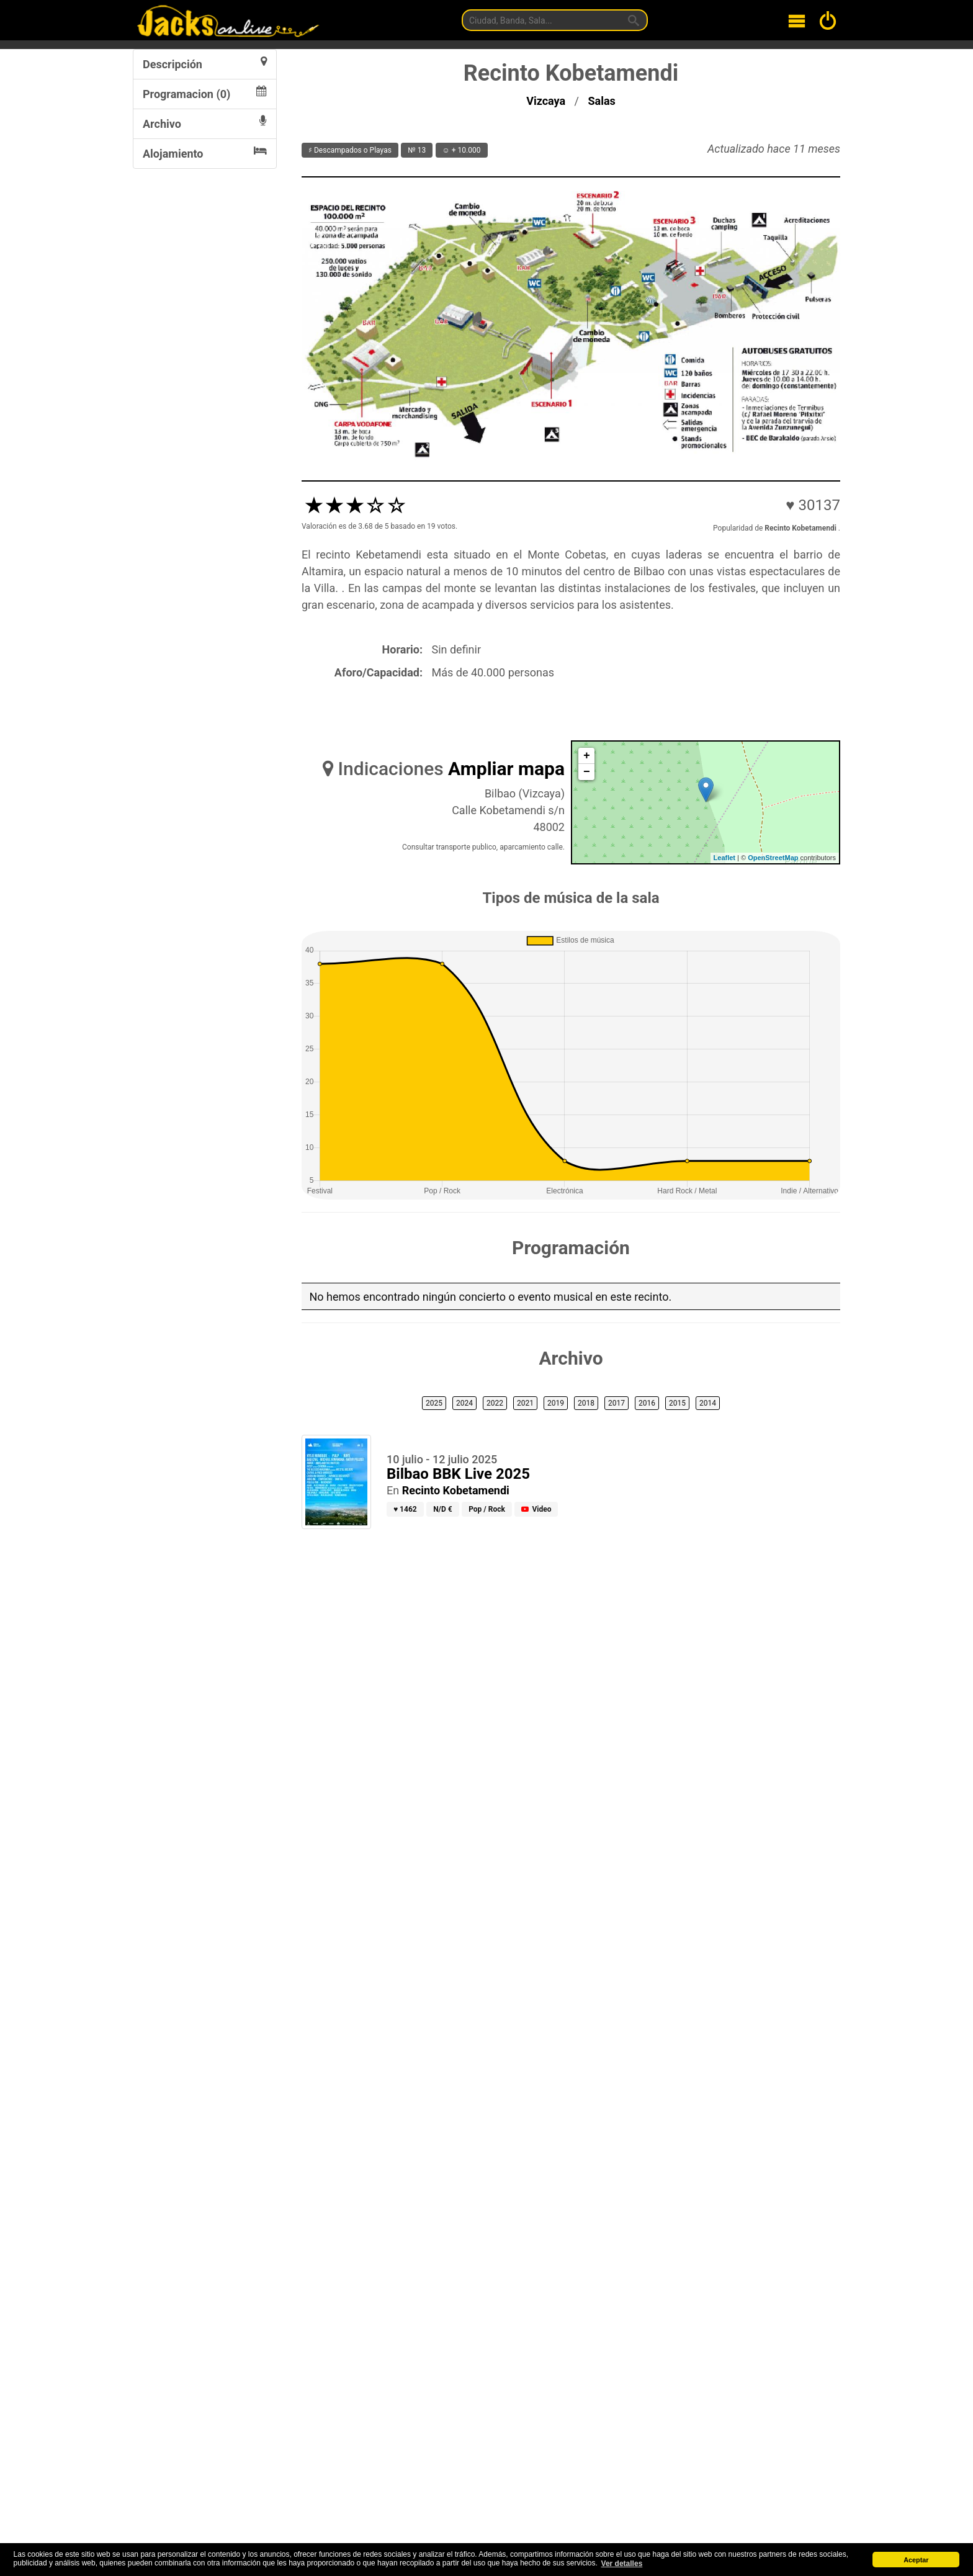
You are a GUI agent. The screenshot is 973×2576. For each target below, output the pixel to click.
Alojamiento (205, 152)
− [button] (586, 772)
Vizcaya (547, 100)
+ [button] (586, 755)
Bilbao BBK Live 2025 (458, 1474)
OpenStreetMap (773, 857)
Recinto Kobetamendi (455, 1490)
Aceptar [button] (916, 2560)
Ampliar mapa (506, 768)
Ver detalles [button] (622, 2563)
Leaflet (724, 857)
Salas (602, 100)
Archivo (205, 122)
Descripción (205, 63)
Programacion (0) (205, 93)
